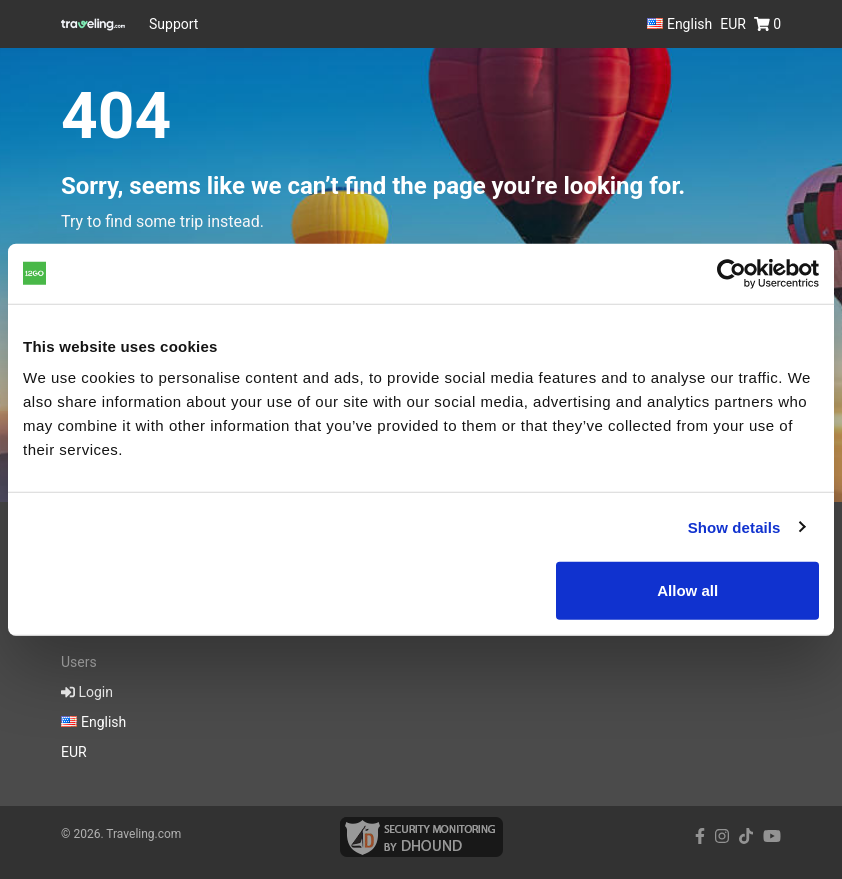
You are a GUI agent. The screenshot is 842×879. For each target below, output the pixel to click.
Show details (734, 526)
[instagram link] (722, 836)
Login (87, 692)
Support (173, 24)
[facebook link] (700, 836)
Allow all (687, 590)
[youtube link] (772, 836)
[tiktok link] (746, 836)
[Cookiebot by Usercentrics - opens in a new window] (731, 273)
